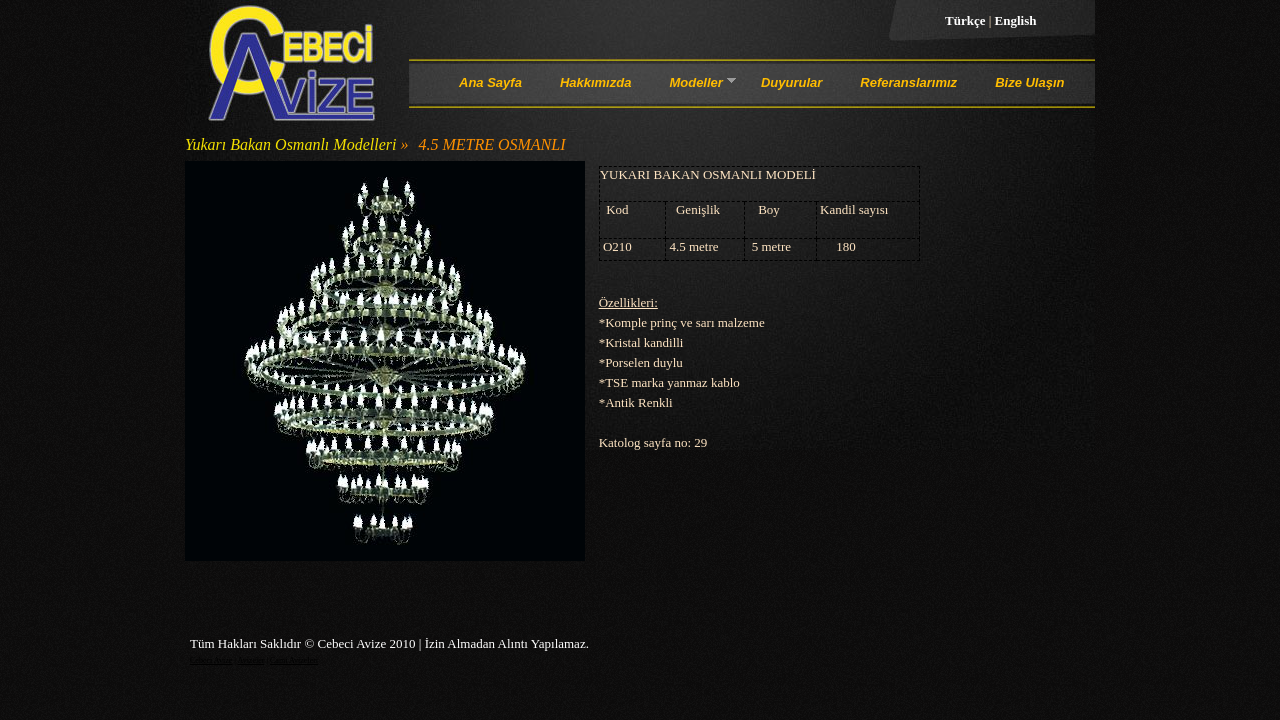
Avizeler (250, 660)
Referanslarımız (908, 82)
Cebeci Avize (211, 660)
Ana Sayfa (490, 82)
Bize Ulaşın (1029, 82)
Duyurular (791, 82)
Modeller (695, 86)
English (1016, 20)
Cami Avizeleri (294, 660)
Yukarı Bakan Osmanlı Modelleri (290, 144)
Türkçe (967, 20)
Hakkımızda (596, 82)
